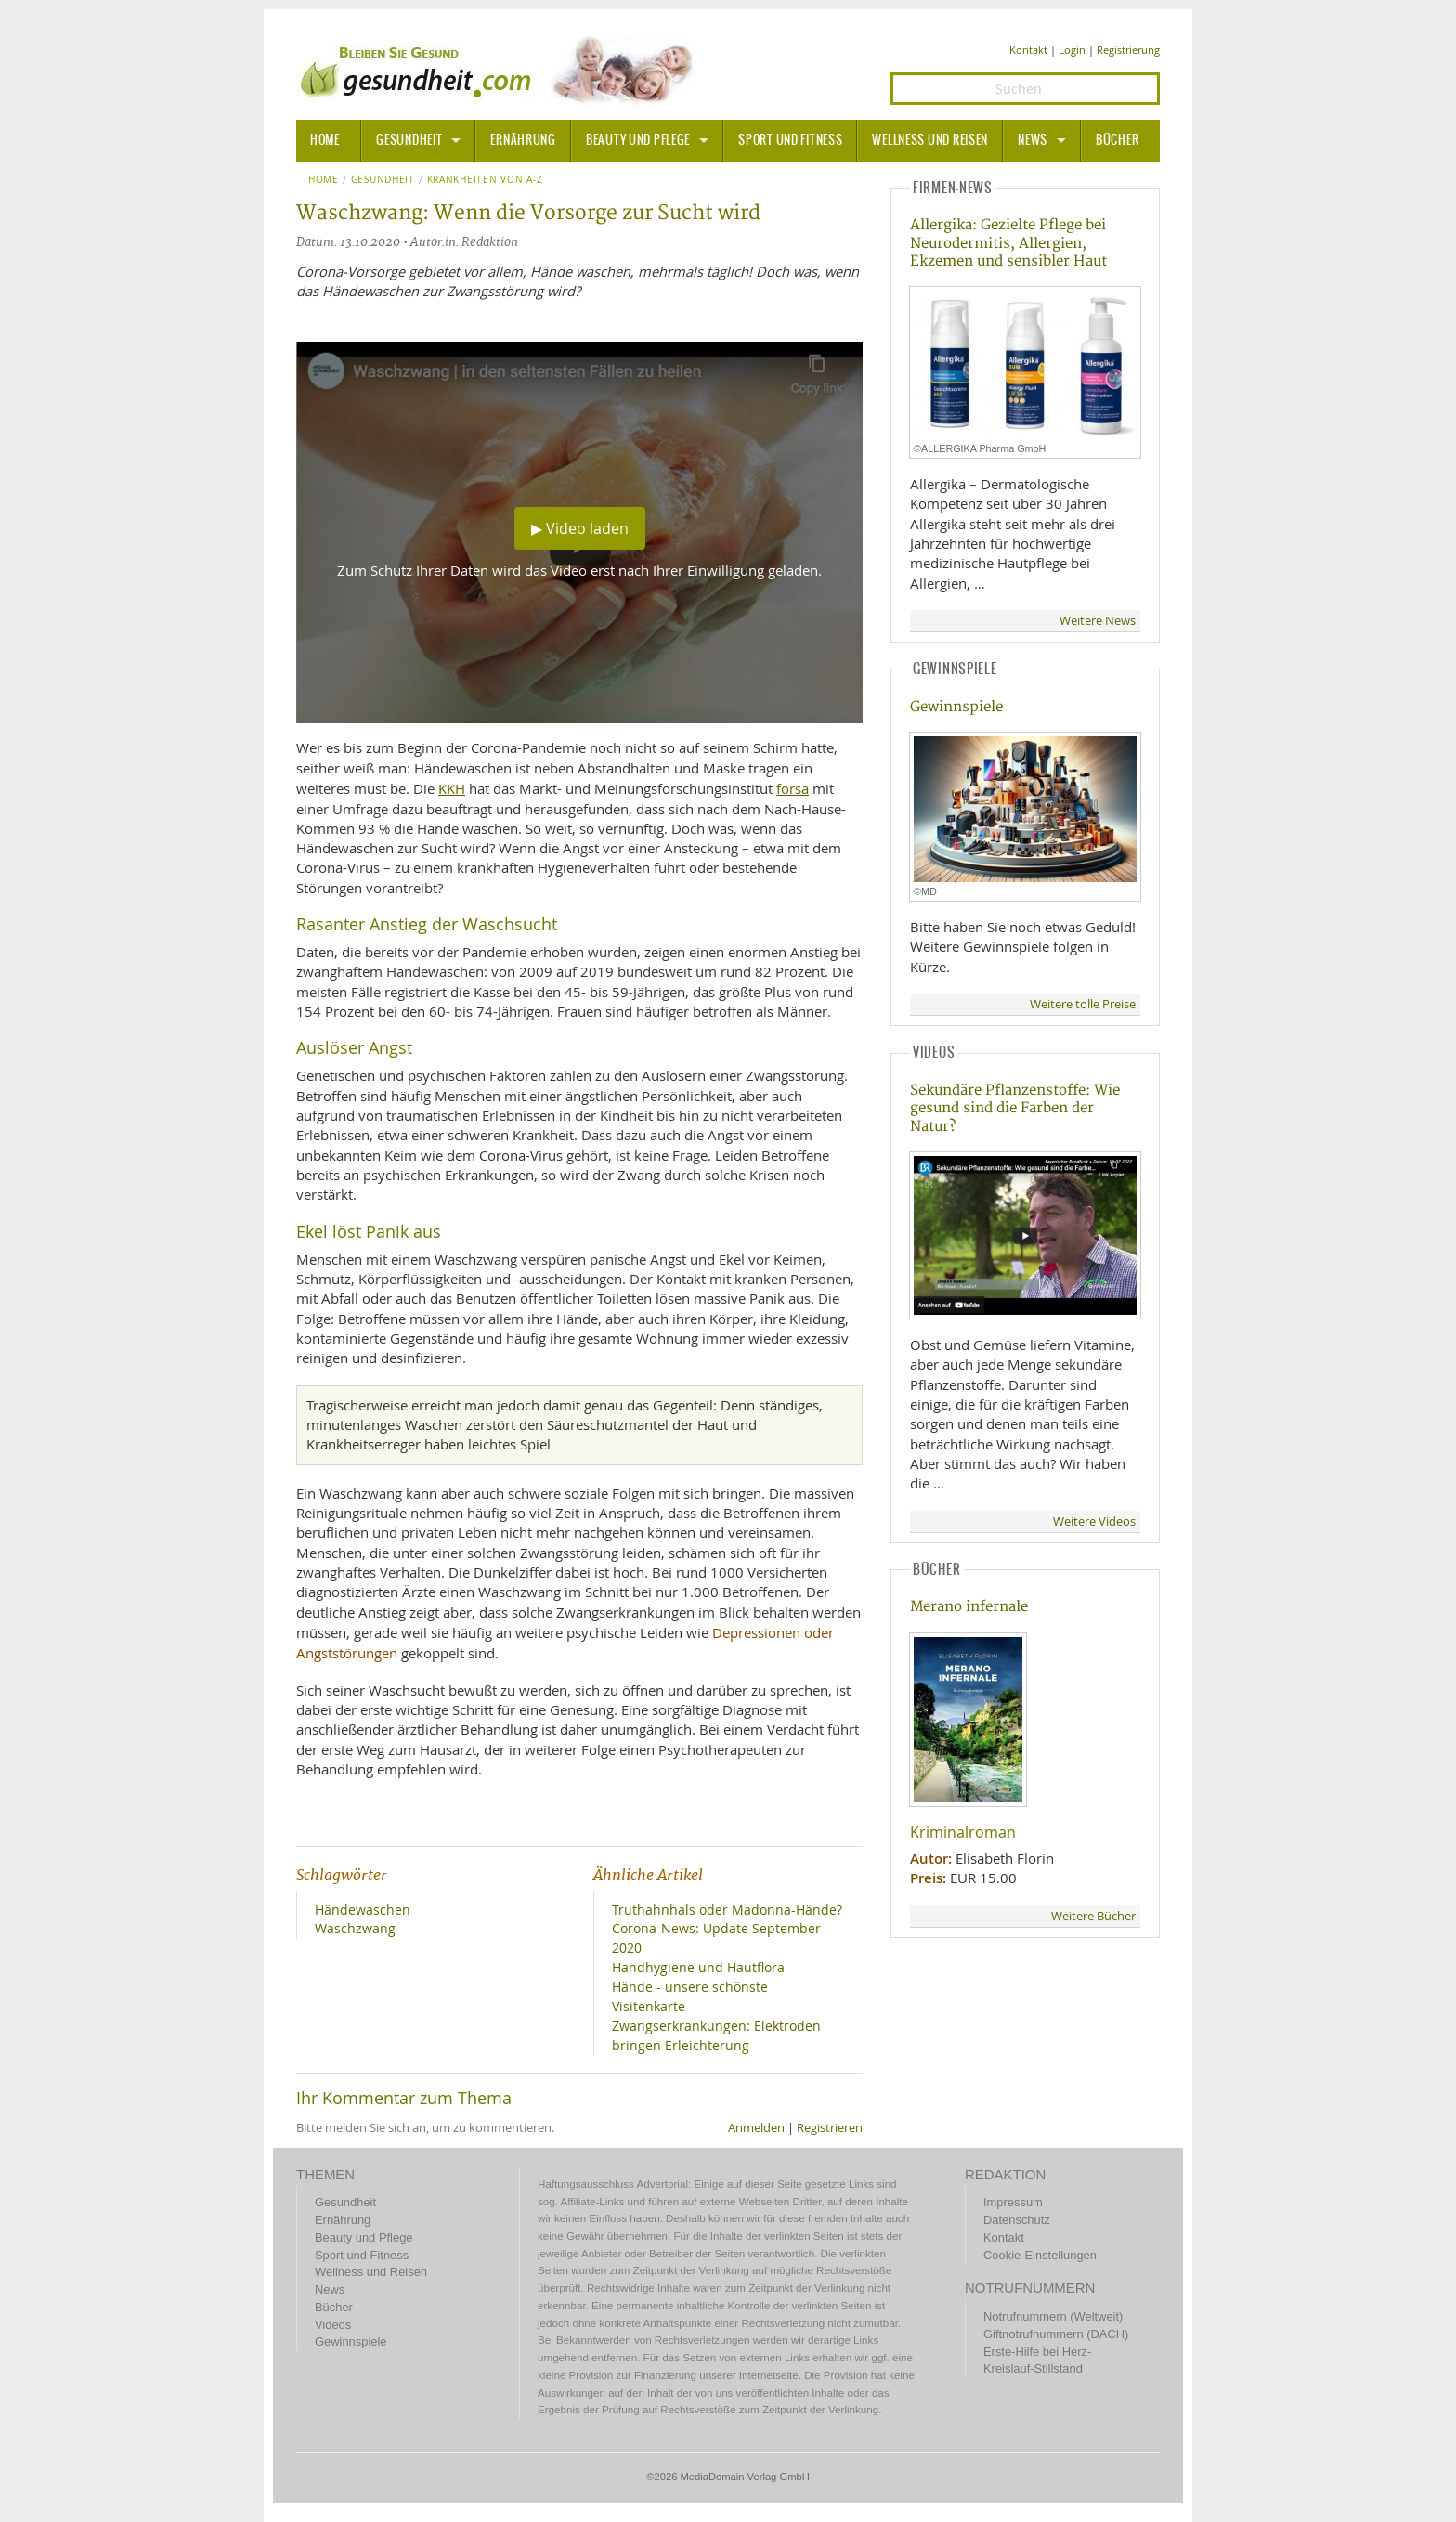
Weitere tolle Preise (1083, 1004)
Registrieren (830, 2128)
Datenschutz (1016, 2220)
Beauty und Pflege (638, 140)
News (1032, 140)
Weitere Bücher (1093, 1916)
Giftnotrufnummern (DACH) (1055, 2334)
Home (323, 180)
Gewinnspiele (956, 707)
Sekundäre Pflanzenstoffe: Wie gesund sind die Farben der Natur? (1015, 1109)
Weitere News (1098, 621)
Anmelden (756, 2128)
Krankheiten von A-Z (485, 180)
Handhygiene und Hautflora (698, 1967)
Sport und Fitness (790, 140)
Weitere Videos (1094, 1521)
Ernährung (522, 140)
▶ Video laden (580, 528)
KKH (451, 788)
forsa (792, 788)
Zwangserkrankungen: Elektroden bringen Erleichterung (716, 2035)
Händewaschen (362, 1909)
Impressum (1013, 2202)
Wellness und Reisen (930, 140)
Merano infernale (969, 1607)
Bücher (1117, 140)
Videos (333, 2325)
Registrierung (1128, 50)
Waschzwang (355, 1928)
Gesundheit (409, 140)
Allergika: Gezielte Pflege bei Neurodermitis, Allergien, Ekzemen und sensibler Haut (1008, 243)
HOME (325, 140)
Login (1072, 50)
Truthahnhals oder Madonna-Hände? (727, 1909)
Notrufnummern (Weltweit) (1053, 2316)
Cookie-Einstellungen (1040, 2255)
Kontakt (1028, 50)
